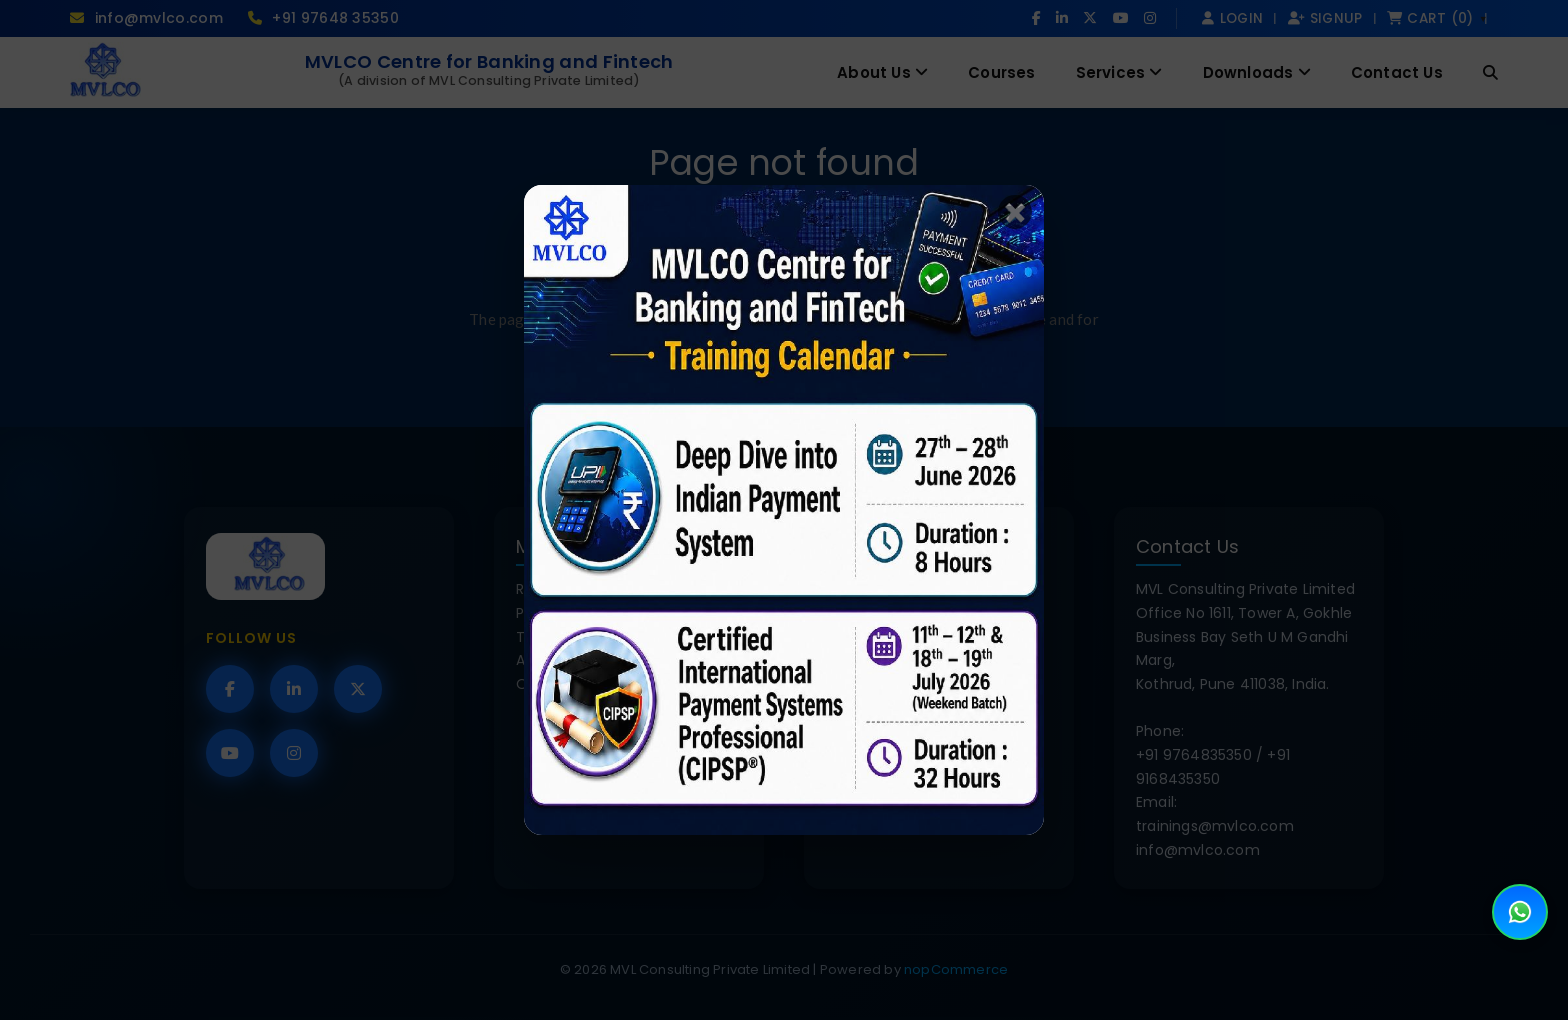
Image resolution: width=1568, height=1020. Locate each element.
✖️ (1015, 212)
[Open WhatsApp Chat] (1520, 912)
